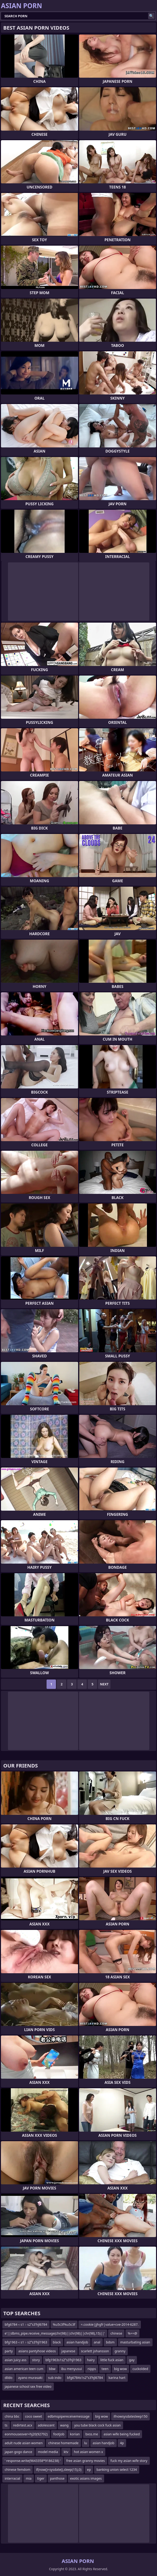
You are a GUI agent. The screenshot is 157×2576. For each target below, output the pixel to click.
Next (104, 1684)
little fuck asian (111, 2360)
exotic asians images (86, 2478)
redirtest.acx (22, 2425)
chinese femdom (17, 2469)
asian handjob (77, 2342)
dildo (8, 2377)
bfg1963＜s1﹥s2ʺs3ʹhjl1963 (26, 2342)
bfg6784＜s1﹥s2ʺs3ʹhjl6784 (26, 2324)
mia (29, 2478)
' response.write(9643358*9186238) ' (33, 2460)
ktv (66, 2452)
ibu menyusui (71, 2369)
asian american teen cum (24, 2369)
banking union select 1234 (116, 2469)
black (57, 2342)
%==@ (132, 2333)
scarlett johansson (95, 2351)
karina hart (117, 2377)
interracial (12, 2478)
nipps (92, 2369)
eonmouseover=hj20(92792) (26, 2434)
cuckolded (140, 2369)
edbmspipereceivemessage (69, 2416)
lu (85, 2443)
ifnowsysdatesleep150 (130, 2416)
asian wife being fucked (122, 2434)
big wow (120, 2369)
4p (122, 2443)
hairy (91, 2360)
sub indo (54, 2377)
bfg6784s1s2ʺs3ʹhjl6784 (85, 2377)
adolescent (46, 2425)
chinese (116, 2333)
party (9, 2351)
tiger (40, 2478)
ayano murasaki (30, 2377)
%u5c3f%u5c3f (64, 2324)
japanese (68, 2351)
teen (105, 2369)
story (36, 2360)
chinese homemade (63, 2443)
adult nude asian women (24, 2443)
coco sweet (33, 2416)
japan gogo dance (18, 2452)
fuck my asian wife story (128, 2460)
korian (75, 2434)
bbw (52, 2369)
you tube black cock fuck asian (97, 2425)
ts (6, 2425)
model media (48, 2452)
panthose (57, 2478)
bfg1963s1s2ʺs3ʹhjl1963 (63, 2360)
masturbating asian (135, 2342)
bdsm (110, 2342)
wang (64, 2425)
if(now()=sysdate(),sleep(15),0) (58, 2469)
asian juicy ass (15, 2360)
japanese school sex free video (28, 2386)
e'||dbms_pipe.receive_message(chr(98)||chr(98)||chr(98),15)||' (55, 2333)
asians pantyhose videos (37, 2351)
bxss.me (91, 2434)
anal (97, 2342)
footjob (59, 2434)
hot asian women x (88, 2452)
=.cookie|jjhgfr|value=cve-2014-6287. (110, 2324)
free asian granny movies (85, 2460)
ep (89, 2469)
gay (132, 2360)
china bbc (12, 2416)
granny (120, 2351)
